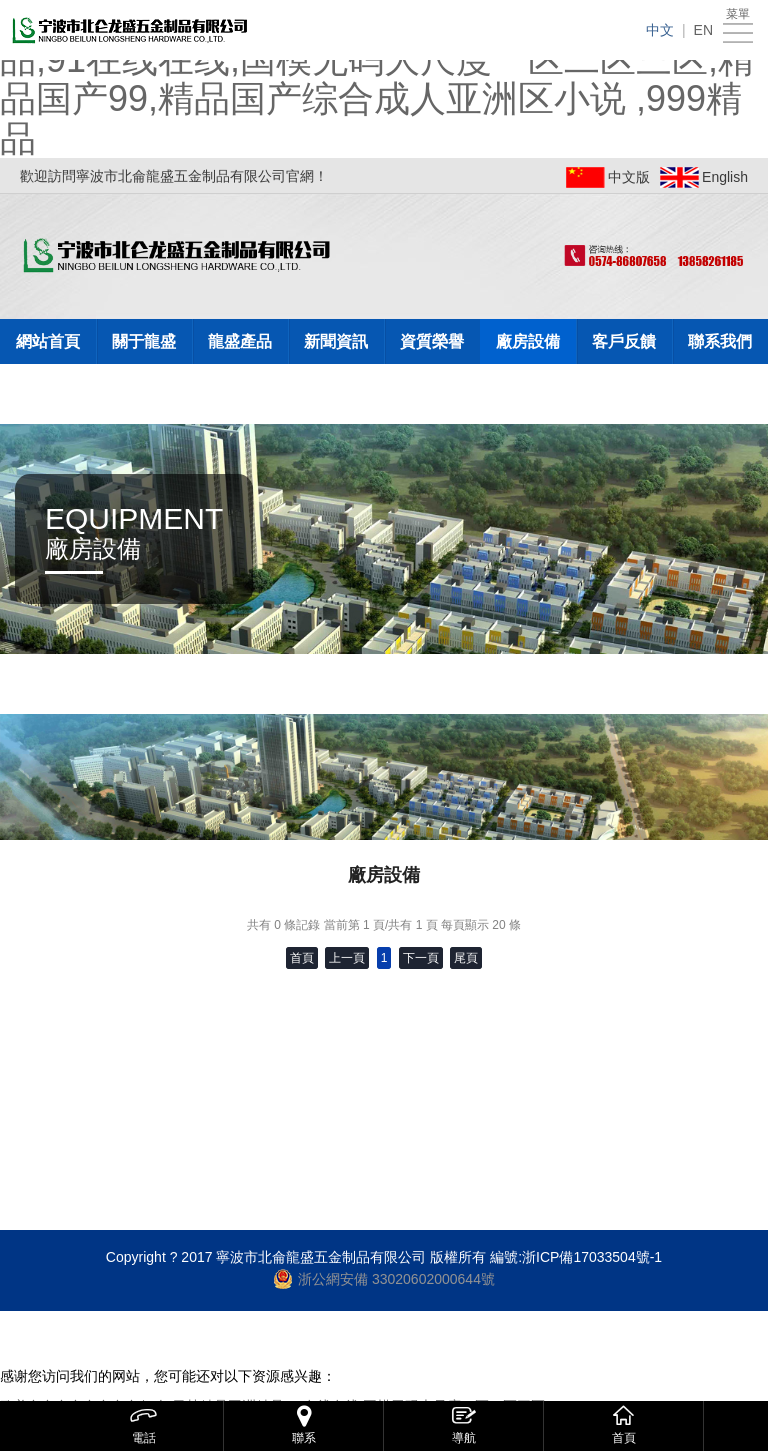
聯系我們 (720, 341)
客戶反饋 (624, 341)
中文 (660, 30)
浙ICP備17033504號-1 (592, 1257)
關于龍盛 (144, 341)
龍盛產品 (240, 341)
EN (703, 30)
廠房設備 (528, 341)
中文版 (629, 177)
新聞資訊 (336, 341)
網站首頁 (48, 341)
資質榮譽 (432, 341)
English (725, 177)
